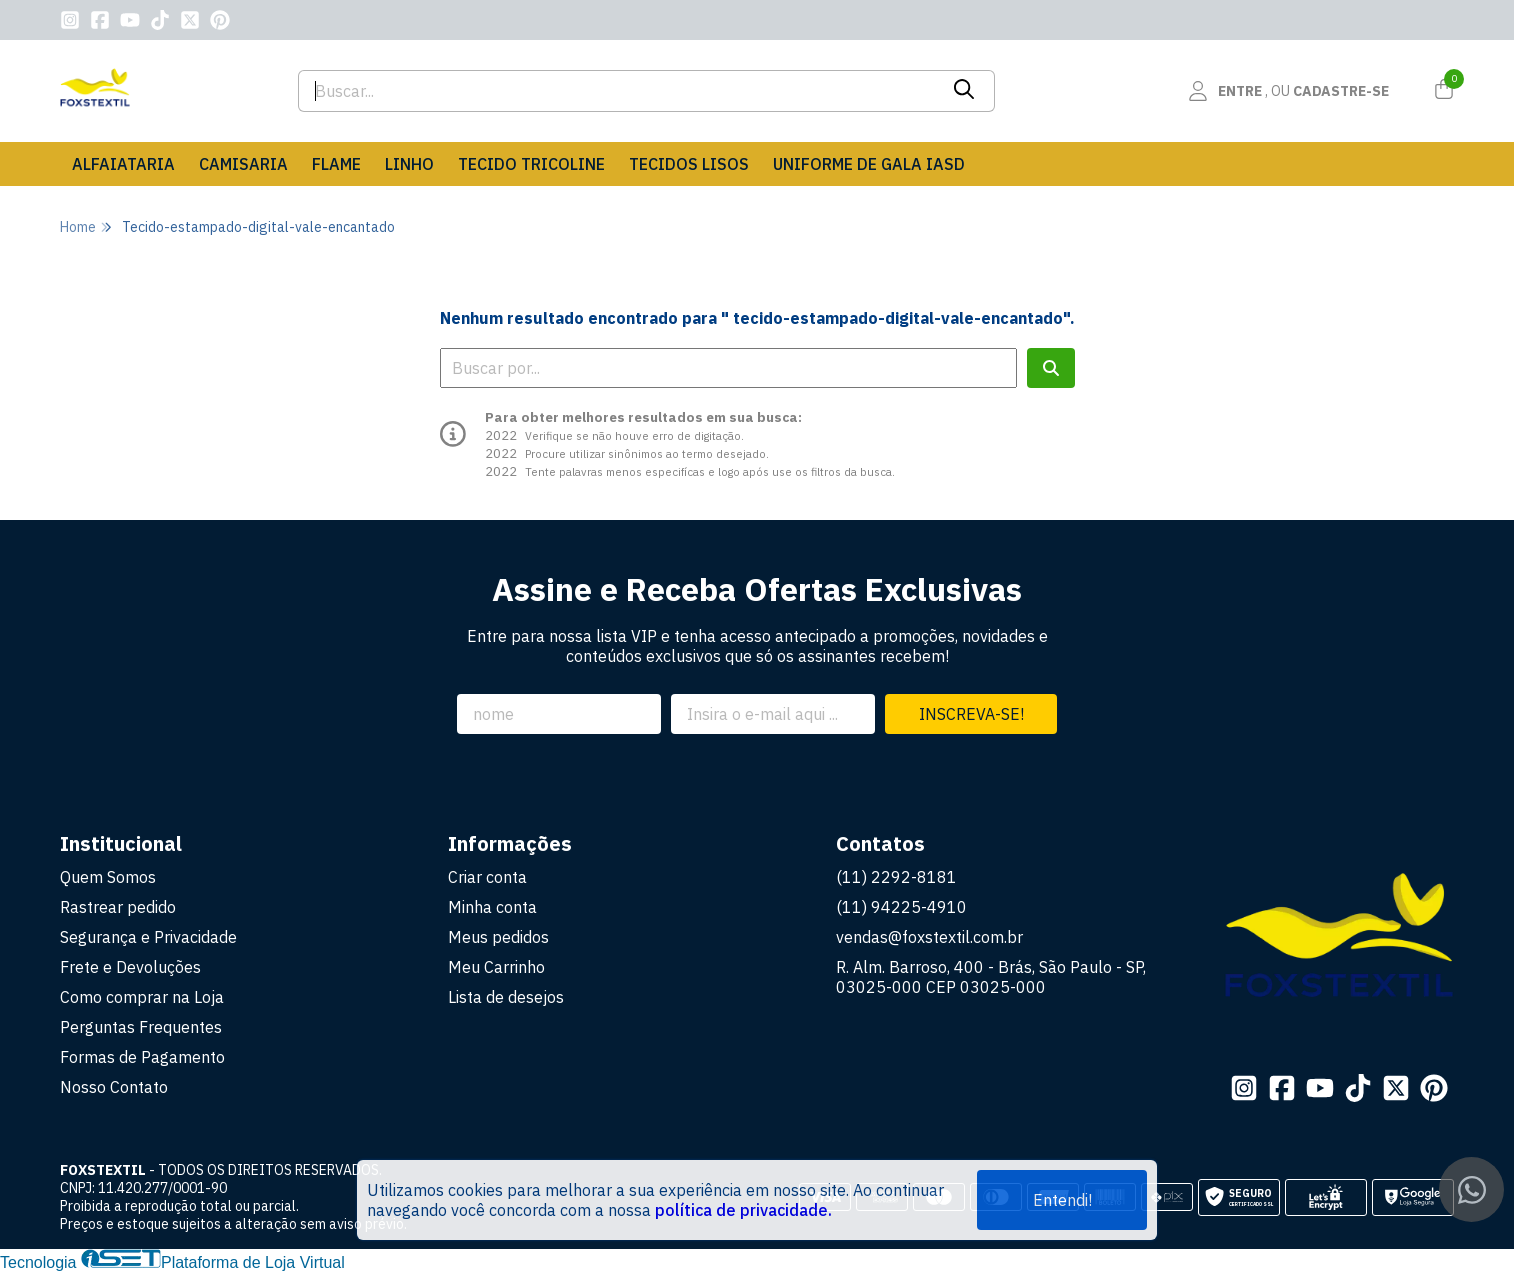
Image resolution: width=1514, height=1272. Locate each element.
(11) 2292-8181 (896, 877)
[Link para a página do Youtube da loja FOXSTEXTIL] (130, 20)
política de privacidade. (743, 1210)
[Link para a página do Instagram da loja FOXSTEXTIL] (70, 20)
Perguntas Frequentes (141, 1027)
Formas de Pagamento (142, 1057)
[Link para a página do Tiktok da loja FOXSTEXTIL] (160, 20)
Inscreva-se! (971, 714)
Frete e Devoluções (130, 967)
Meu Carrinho (496, 967)
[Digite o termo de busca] (618, 91)
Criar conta (487, 877)
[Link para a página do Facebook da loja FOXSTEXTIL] (100, 20)
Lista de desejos (506, 997)
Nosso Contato (114, 1087)
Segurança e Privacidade (148, 937)
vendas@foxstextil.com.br (929, 937)
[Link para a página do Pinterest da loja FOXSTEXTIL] (220, 20)
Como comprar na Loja (142, 997)
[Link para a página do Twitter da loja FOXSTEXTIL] (190, 20)
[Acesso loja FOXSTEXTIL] (1288, 91)
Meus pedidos (498, 937)
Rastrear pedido (118, 907)
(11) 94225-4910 (901, 907)
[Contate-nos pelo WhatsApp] (1471, 1189)
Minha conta (492, 907)
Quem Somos (108, 877)
